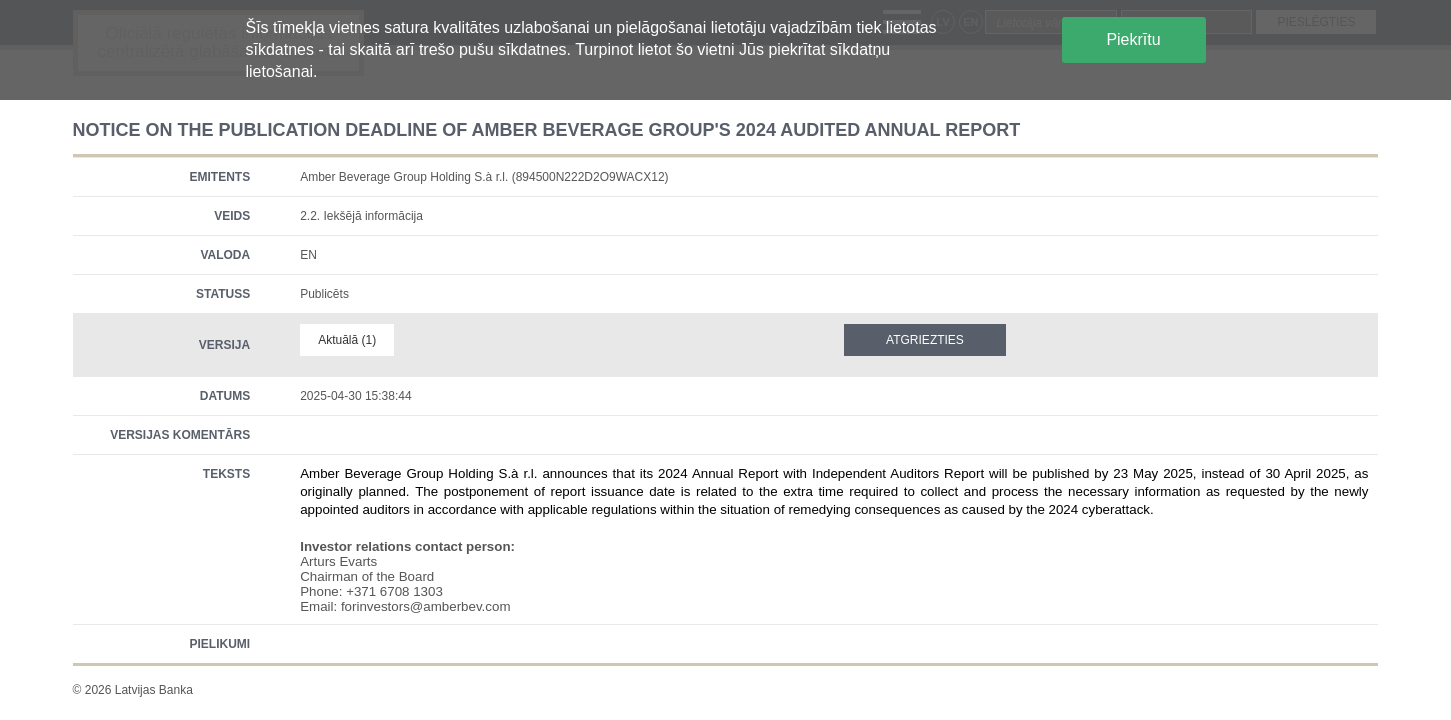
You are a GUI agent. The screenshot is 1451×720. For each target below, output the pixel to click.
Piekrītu (1133, 39)
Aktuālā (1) (347, 340)
